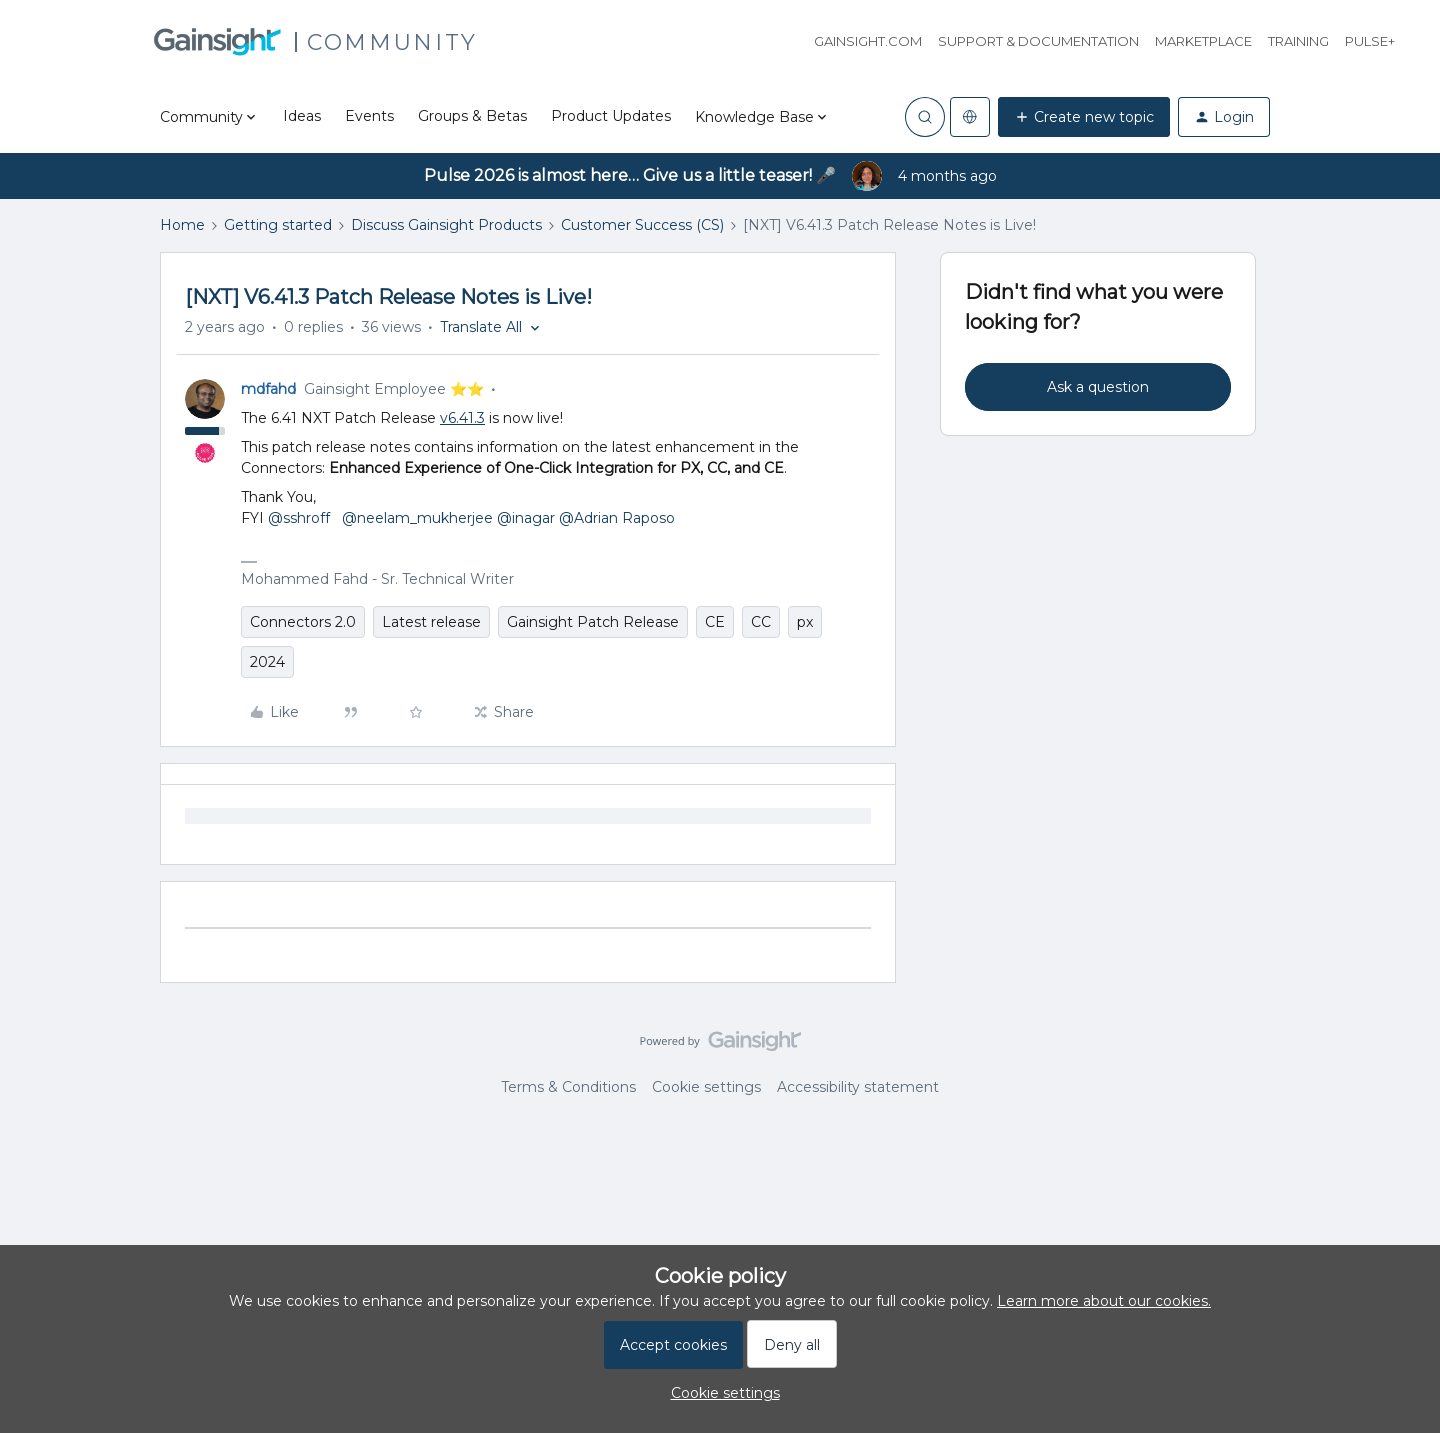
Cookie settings (706, 1087)
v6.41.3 (462, 418)
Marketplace (1203, 41)
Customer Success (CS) (642, 225)
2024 (267, 662)
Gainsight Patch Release (593, 622)
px (805, 622)
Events (369, 116)
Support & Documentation (1038, 41)
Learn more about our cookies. (1104, 1301)
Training (1298, 41)
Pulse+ (1370, 41)
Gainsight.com (868, 41)
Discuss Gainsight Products (446, 225)
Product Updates (611, 116)
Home (182, 225)
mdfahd (268, 389)
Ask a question (1098, 387)
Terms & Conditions (568, 1087)
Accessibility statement (858, 1087)
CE (715, 622)
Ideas (302, 116)
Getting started (278, 225)
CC (761, 622)
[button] (1084, 117)
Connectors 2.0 (303, 622)
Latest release (431, 622)
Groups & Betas (472, 116)
